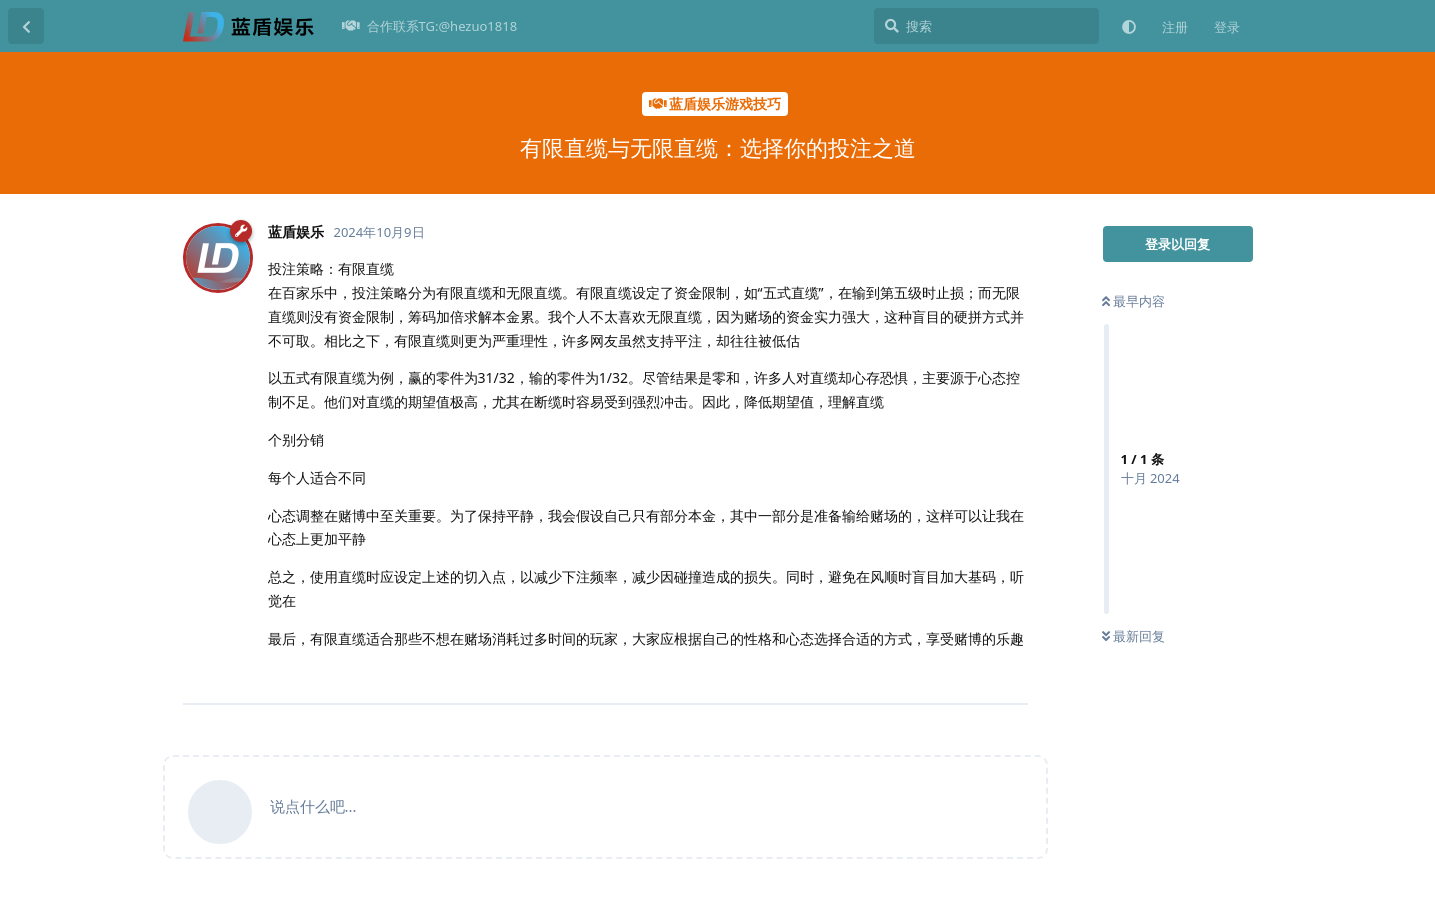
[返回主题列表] (26, 26)
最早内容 (1133, 301)
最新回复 (1133, 636)
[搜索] (986, 26)
